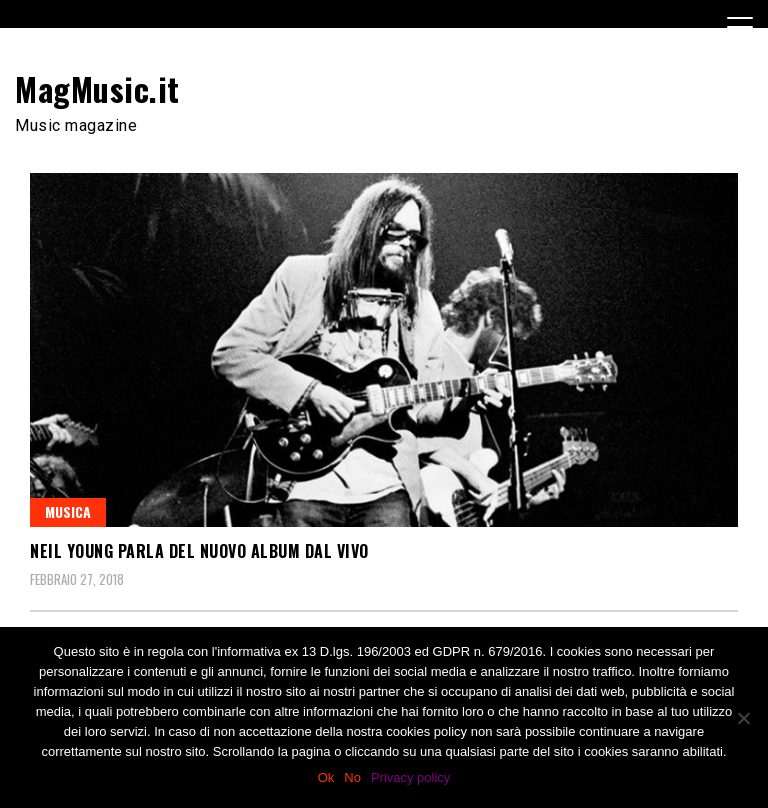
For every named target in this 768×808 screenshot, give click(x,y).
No (352, 777)
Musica (68, 511)
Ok (326, 777)
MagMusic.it (97, 88)
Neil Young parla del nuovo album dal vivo (199, 551)
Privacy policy (410, 777)
